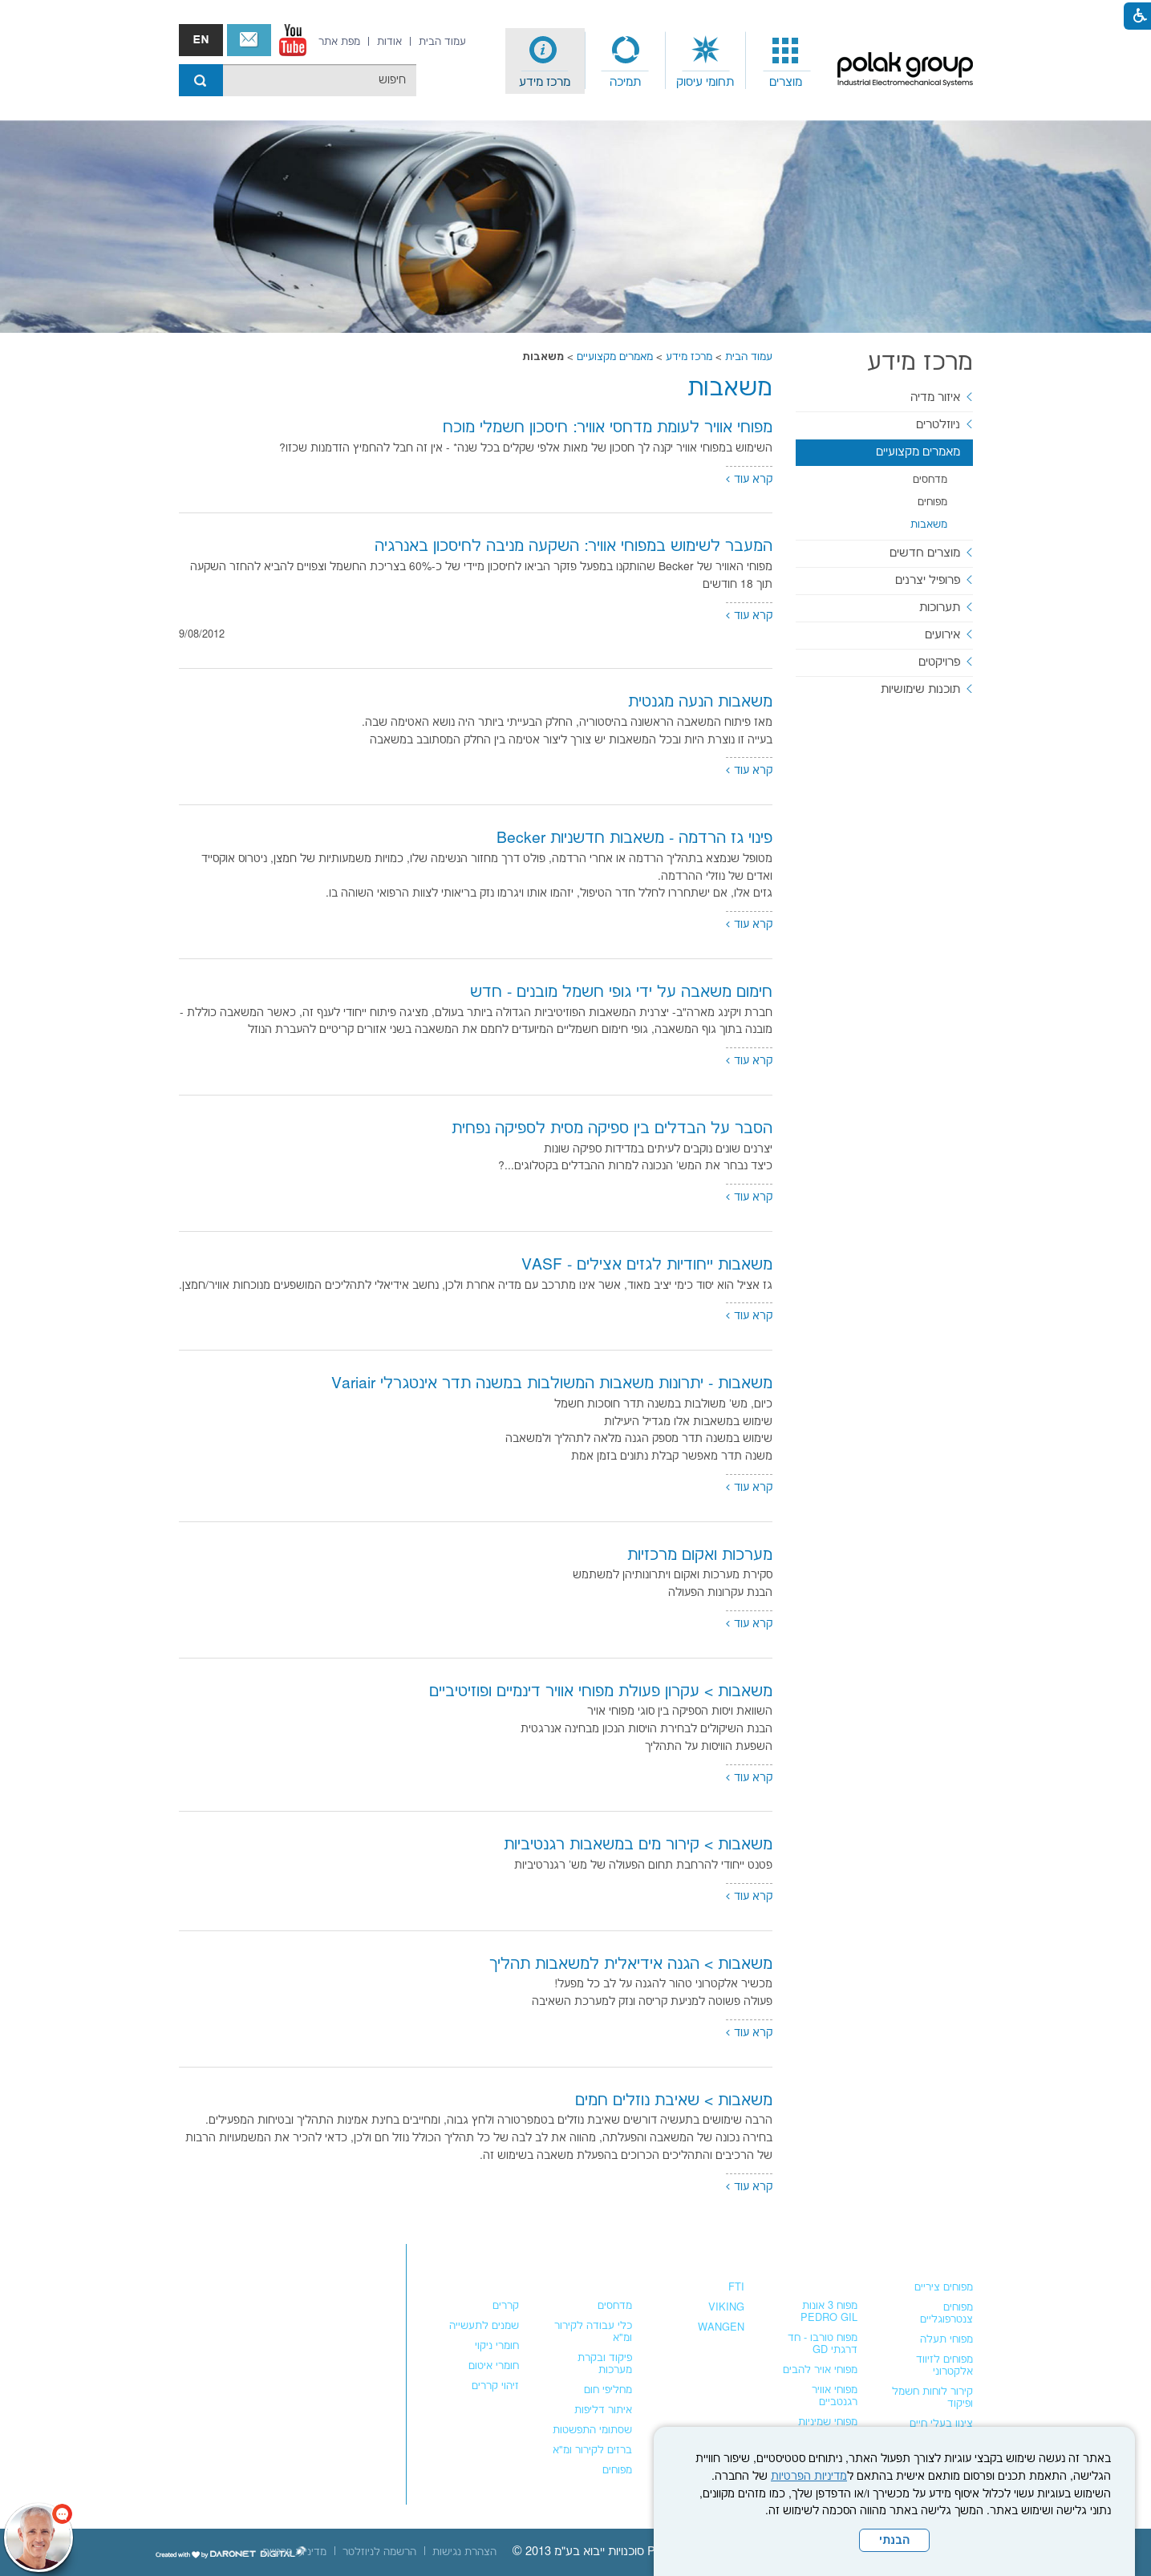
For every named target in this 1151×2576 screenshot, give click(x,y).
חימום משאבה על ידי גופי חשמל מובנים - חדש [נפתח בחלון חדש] (621, 992)
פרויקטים (939, 662)
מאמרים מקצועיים (615, 356)
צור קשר (249, 40)
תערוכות (939, 607)
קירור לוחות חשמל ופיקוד (932, 2397)
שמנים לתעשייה (484, 2325)
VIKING (726, 2307)
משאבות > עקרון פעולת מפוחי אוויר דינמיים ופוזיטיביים (600, 1692)
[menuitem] (786, 61)
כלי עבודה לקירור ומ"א (593, 2331)
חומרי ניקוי (497, 2345)
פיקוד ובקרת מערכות (605, 2363)
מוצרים (785, 82)
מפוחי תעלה (946, 2339)
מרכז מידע (544, 82)
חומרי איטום (493, 2365)
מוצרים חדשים (925, 553)
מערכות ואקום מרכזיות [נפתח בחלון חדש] (699, 1555)
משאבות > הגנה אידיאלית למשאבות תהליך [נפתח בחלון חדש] (630, 1964)
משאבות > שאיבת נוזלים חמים (673, 2101)
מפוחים (932, 502)
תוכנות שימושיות (920, 689)
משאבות (729, 389)
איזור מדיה (935, 397)
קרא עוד (753, 479)
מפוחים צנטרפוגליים (946, 2313)
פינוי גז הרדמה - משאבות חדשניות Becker (634, 838)
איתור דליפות (603, 2410)
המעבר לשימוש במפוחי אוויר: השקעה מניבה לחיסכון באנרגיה (573, 546)
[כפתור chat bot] (38, 2537)
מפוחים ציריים (943, 2287)
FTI (736, 2287)
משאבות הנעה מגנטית (700, 702)
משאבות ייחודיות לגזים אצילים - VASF (646, 1265)
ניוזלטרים (938, 424)
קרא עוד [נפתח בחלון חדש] (753, 1061)
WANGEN (721, 2327)
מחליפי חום (608, 2390)
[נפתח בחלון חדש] (292, 40)
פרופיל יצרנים (927, 580)
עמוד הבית (748, 356)
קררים (505, 2305)
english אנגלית (201, 40)
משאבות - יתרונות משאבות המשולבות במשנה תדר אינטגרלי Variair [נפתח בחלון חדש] (551, 1384)
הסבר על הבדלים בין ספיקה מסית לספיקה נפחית (612, 1129)
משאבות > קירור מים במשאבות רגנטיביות (638, 1845)
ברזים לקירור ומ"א (592, 2450)
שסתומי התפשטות (592, 2430)
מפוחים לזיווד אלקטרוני (944, 2365)
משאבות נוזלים (702, 2255)
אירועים (942, 635)
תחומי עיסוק (705, 82)
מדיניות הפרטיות (809, 2476)
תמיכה (625, 82)
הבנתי (894, 2540)
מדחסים (930, 479)
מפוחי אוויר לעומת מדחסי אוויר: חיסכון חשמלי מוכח (607, 428)
